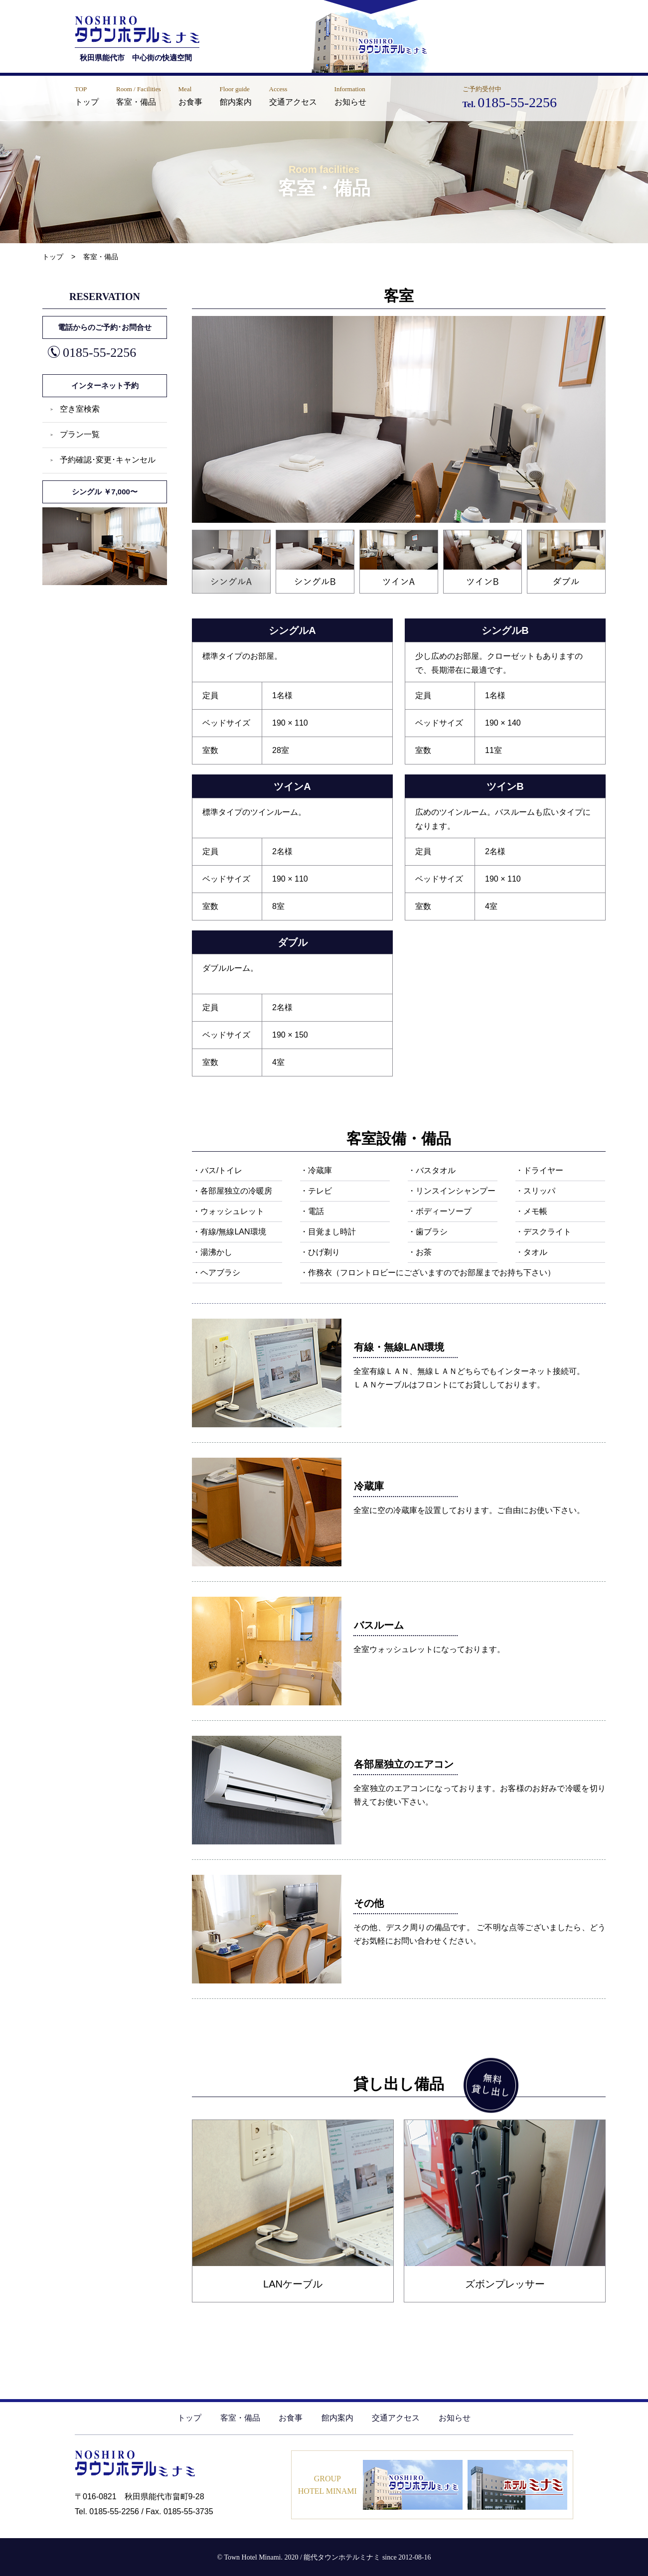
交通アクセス (396, 2418)
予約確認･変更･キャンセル (108, 459)
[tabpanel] (399, 419)
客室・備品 (240, 2418)
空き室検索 (80, 409)
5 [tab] (530, 535)
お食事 (291, 2418)
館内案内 (337, 2418)
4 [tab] (446, 535)
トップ (189, 2418)
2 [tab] (279, 535)
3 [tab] (362, 535)
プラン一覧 (80, 434)
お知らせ (455, 2418)
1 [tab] (195, 535)
